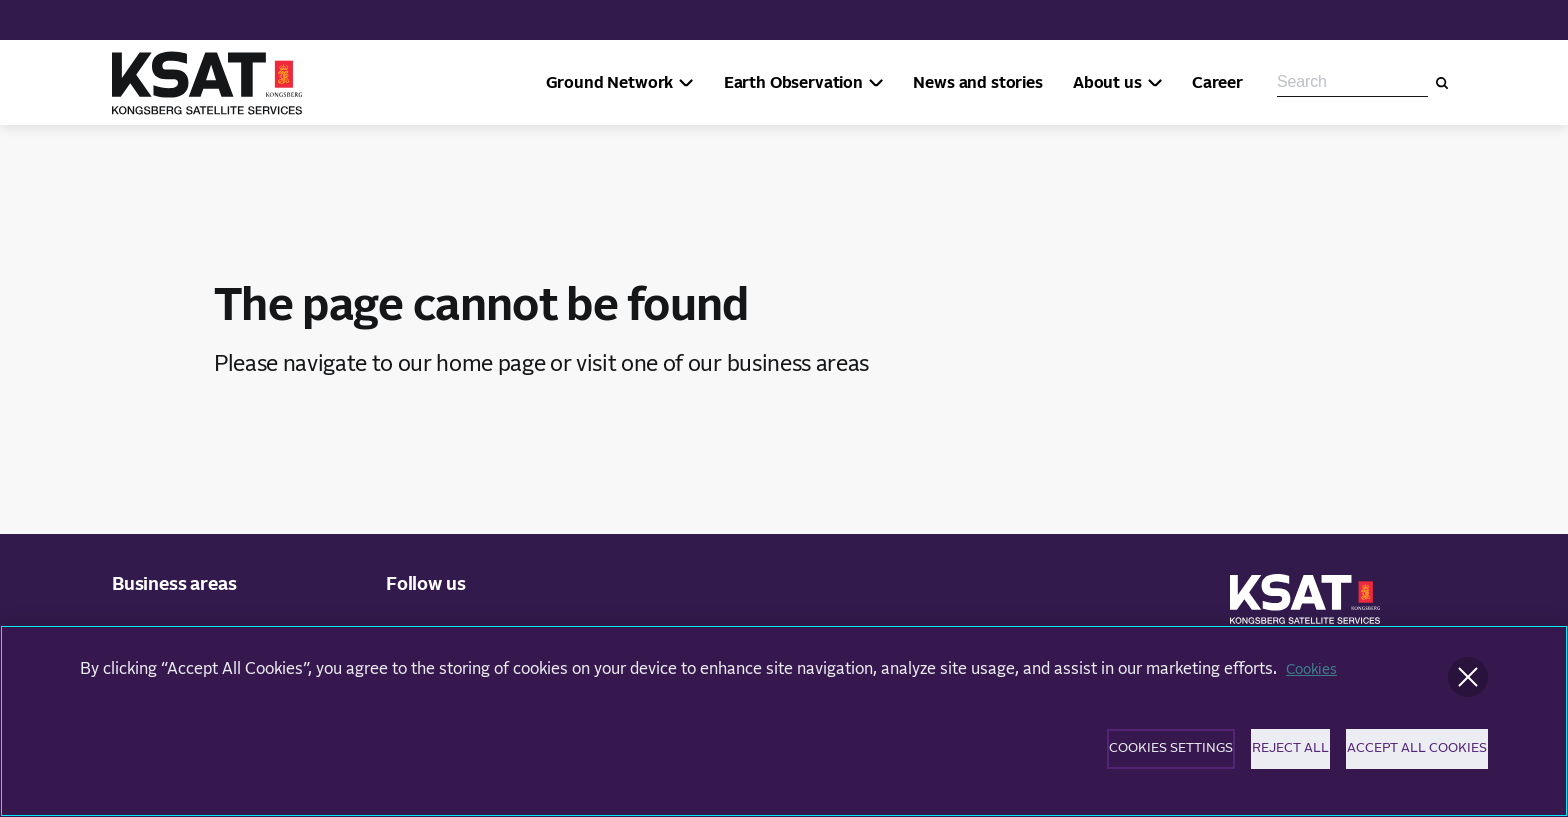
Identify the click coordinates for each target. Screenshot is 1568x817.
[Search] (1442, 83)
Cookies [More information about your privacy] (1315, 681)
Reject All (1221, 764)
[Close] (1468, 689)
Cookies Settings (1038, 764)
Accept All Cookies (1405, 764)
